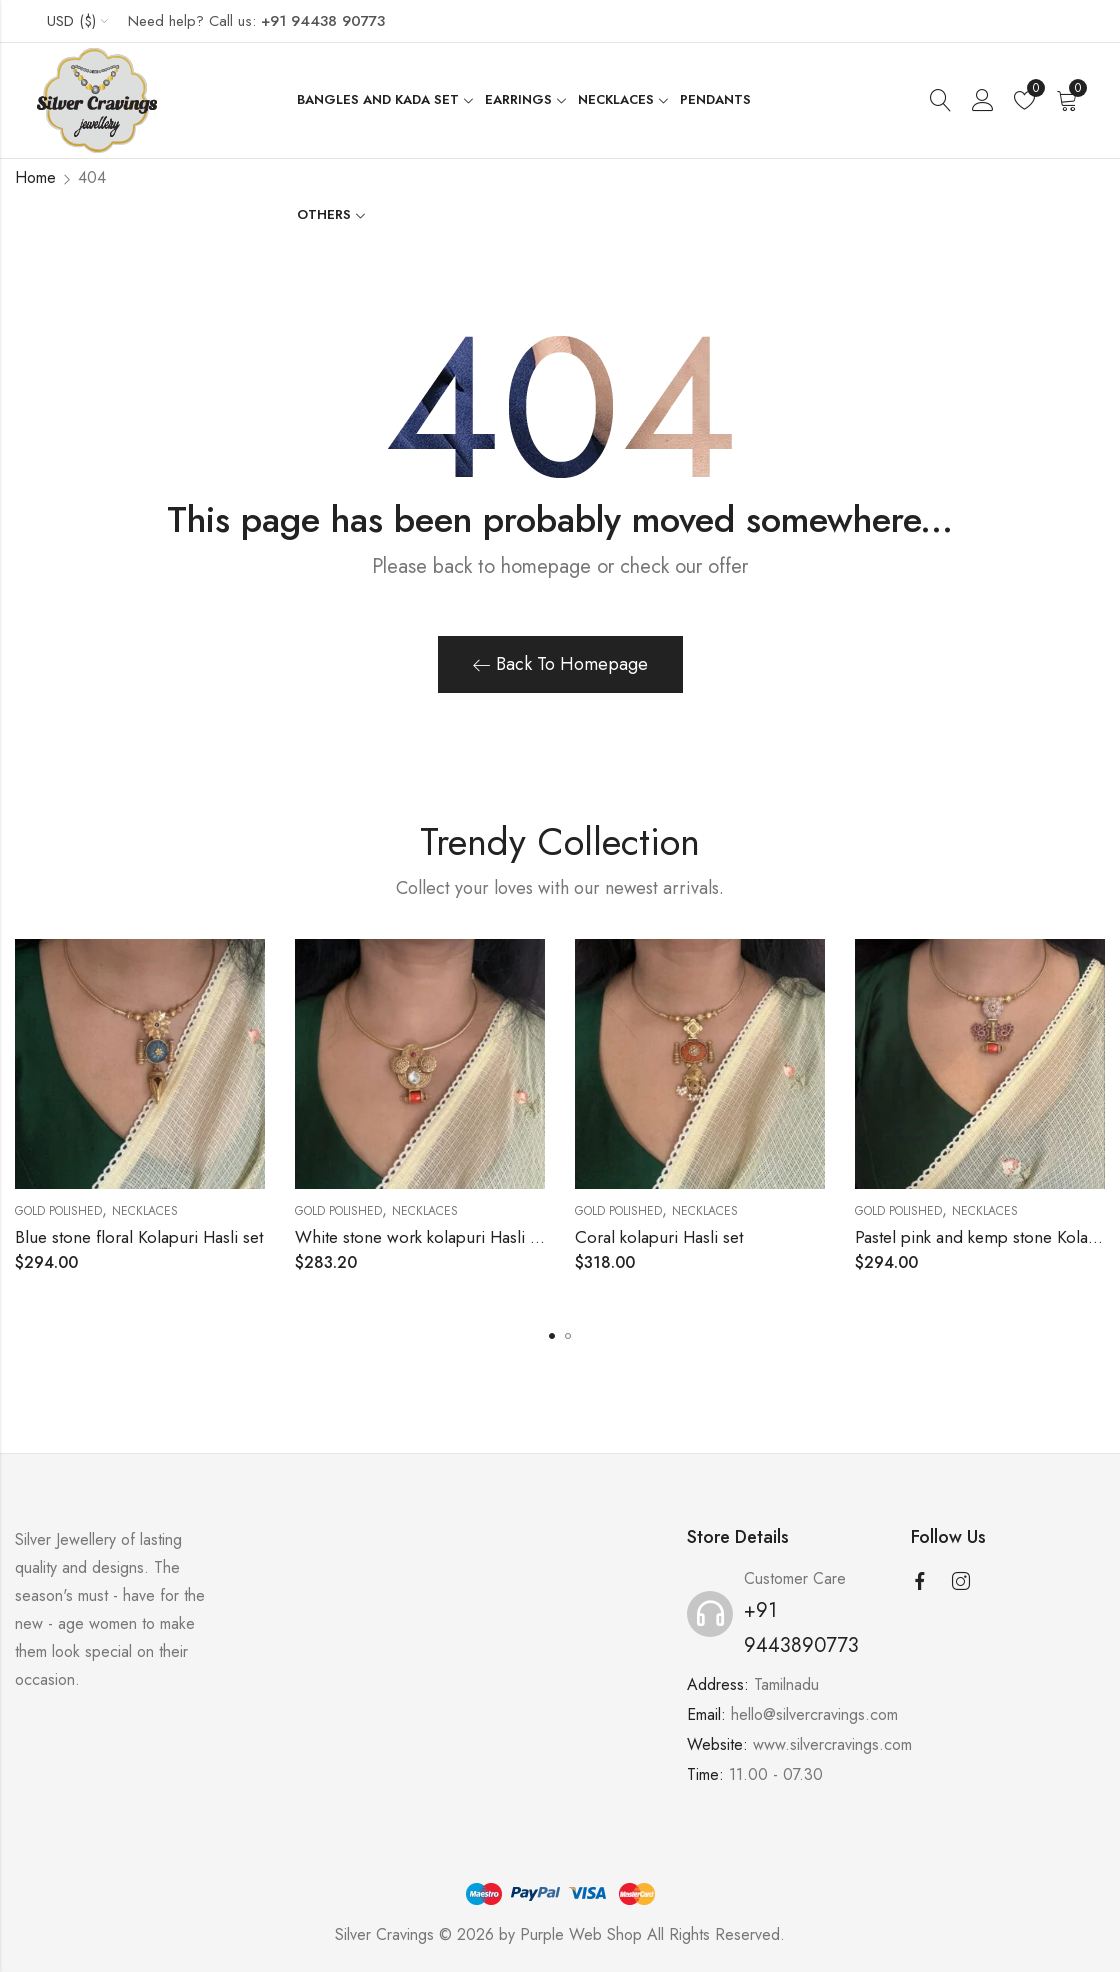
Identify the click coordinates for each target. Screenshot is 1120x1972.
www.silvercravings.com (832, 1744)
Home (35, 177)
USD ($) (71, 21)
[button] (552, 1336)
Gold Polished (58, 1211)
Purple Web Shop (581, 1934)
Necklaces (145, 1211)
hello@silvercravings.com (814, 1714)
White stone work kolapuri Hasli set (422, 1237)
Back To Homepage (560, 664)
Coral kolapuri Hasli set (659, 1237)
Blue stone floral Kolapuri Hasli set (139, 1237)
